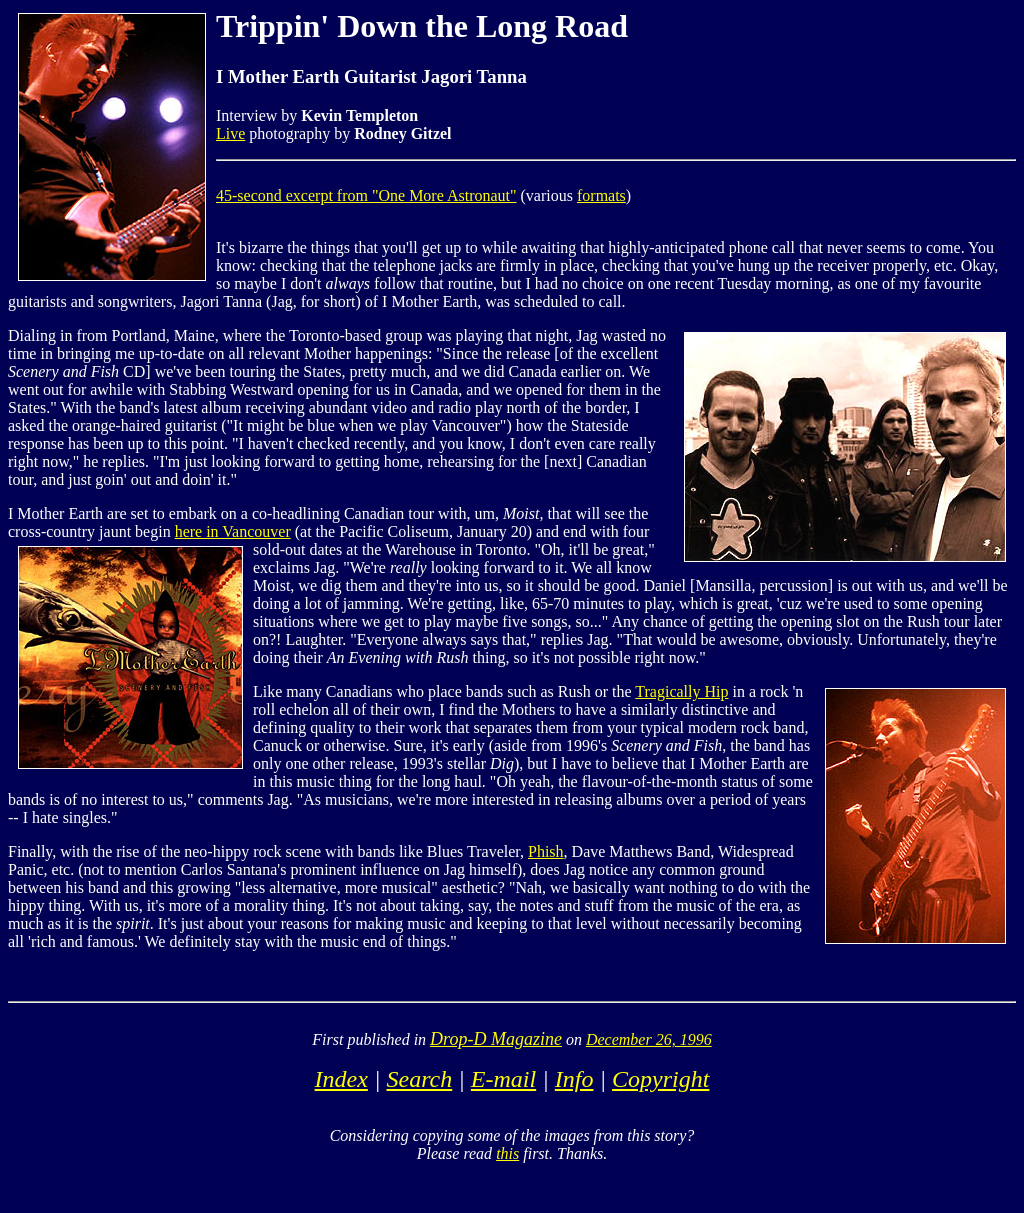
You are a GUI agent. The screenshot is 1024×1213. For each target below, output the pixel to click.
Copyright (660, 1079)
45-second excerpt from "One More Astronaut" (366, 195)
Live (230, 133)
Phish (546, 851)
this (507, 1153)
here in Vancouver (233, 531)
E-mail (503, 1079)
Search (419, 1079)
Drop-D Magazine (496, 1039)
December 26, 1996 (649, 1039)
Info (574, 1079)
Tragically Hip (681, 691)
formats (601, 195)
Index (341, 1079)
